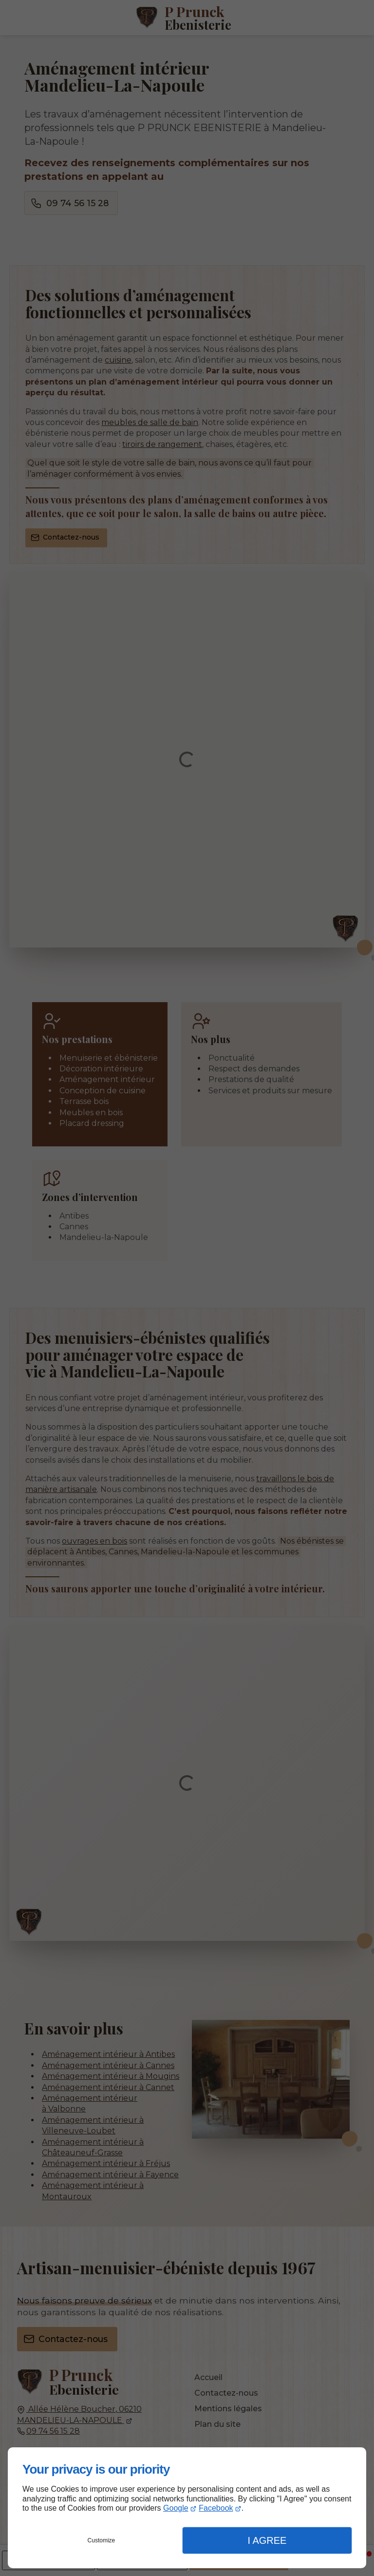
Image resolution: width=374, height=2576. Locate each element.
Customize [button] (101, 2540)
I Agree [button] (266, 2540)
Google (175, 2508)
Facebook (216, 2508)
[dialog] (187, 2507)
